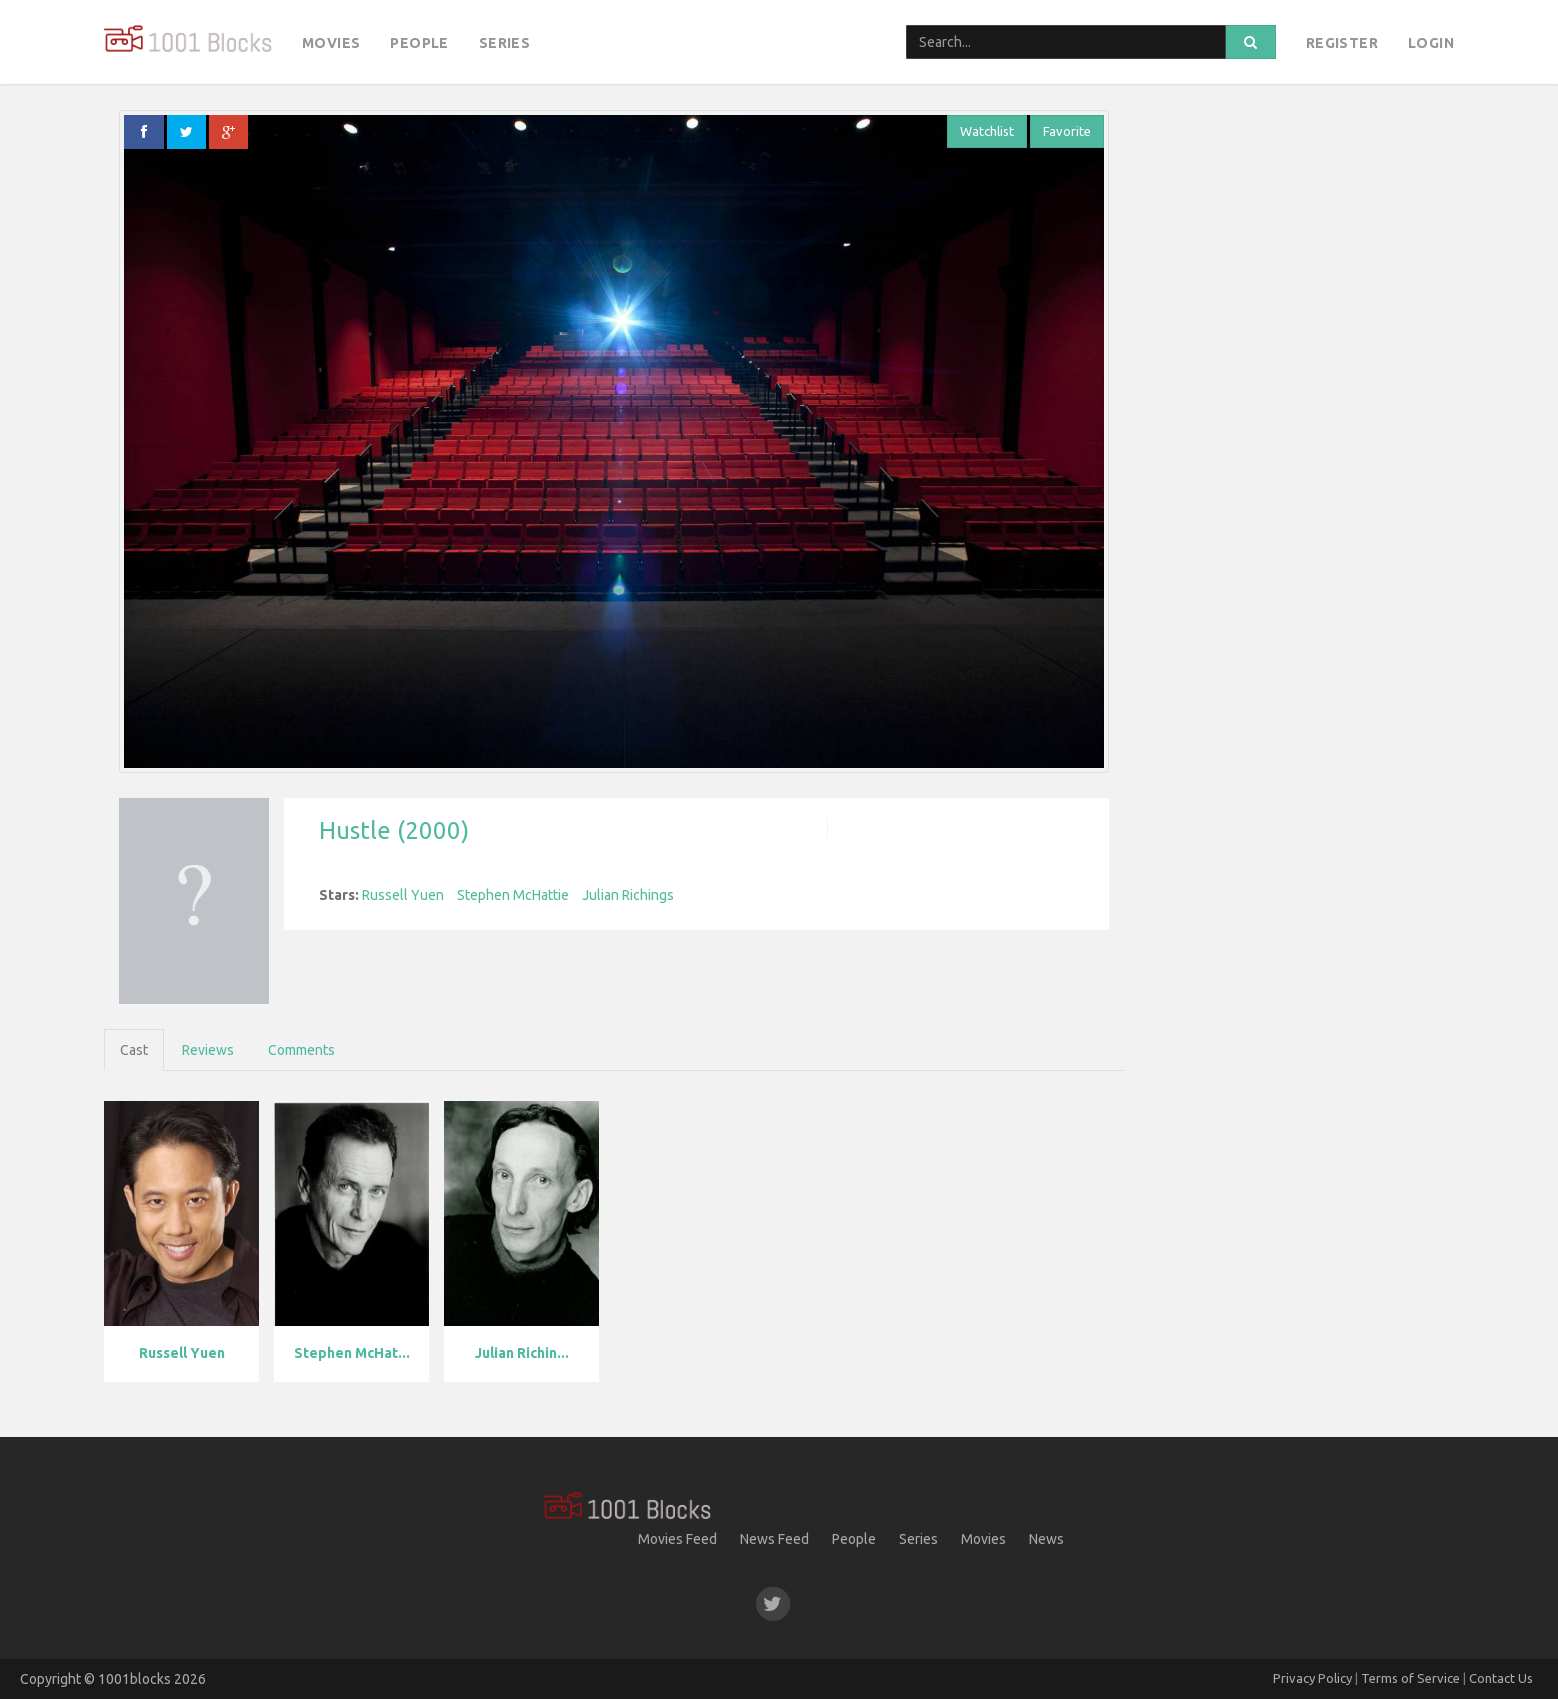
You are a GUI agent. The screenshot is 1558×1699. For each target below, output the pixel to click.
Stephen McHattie (513, 895)
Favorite (1067, 131)
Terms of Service (1410, 1678)
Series (504, 43)
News (1046, 1539)
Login (1431, 43)
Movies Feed (677, 1539)
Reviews (208, 1050)
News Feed (774, 1539)
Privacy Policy (1312, 1678)
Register (1342, 43)
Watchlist (987, 131)
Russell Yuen (403, 895)
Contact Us (1501, 1678)
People (419, 43)
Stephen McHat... (352, 1353)
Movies (331, 43)
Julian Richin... (522, 1353)
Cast (134, 1050)
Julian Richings (628, 895)
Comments (301, 1050)
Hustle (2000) (394, 830)
